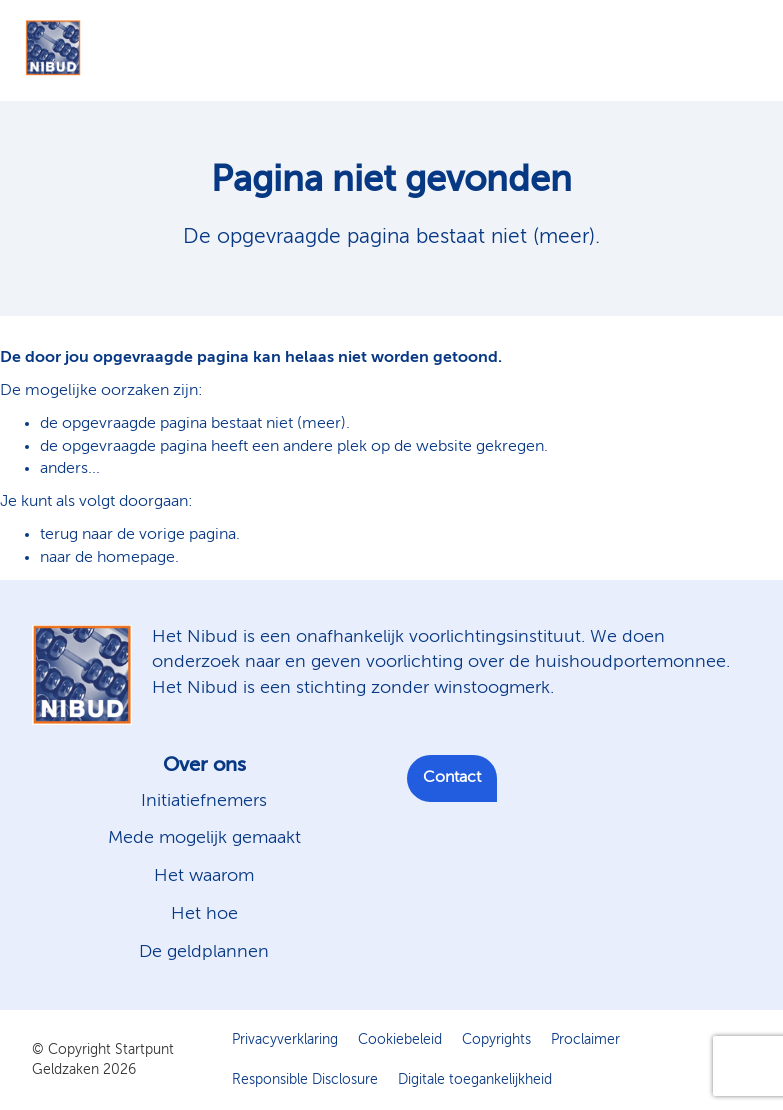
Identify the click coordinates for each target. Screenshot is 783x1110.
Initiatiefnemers (204, 801)
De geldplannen (204, 952)
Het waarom (204, 876)
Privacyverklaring (285, 1040)
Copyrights (496, 1040)
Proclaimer (585, 1040)
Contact (452, 778)
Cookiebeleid (400, 1040)
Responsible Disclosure (305, 1080)
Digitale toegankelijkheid (475, 1080)
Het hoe (204, 914)
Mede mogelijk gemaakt (204, 838)
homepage (136, 558)
